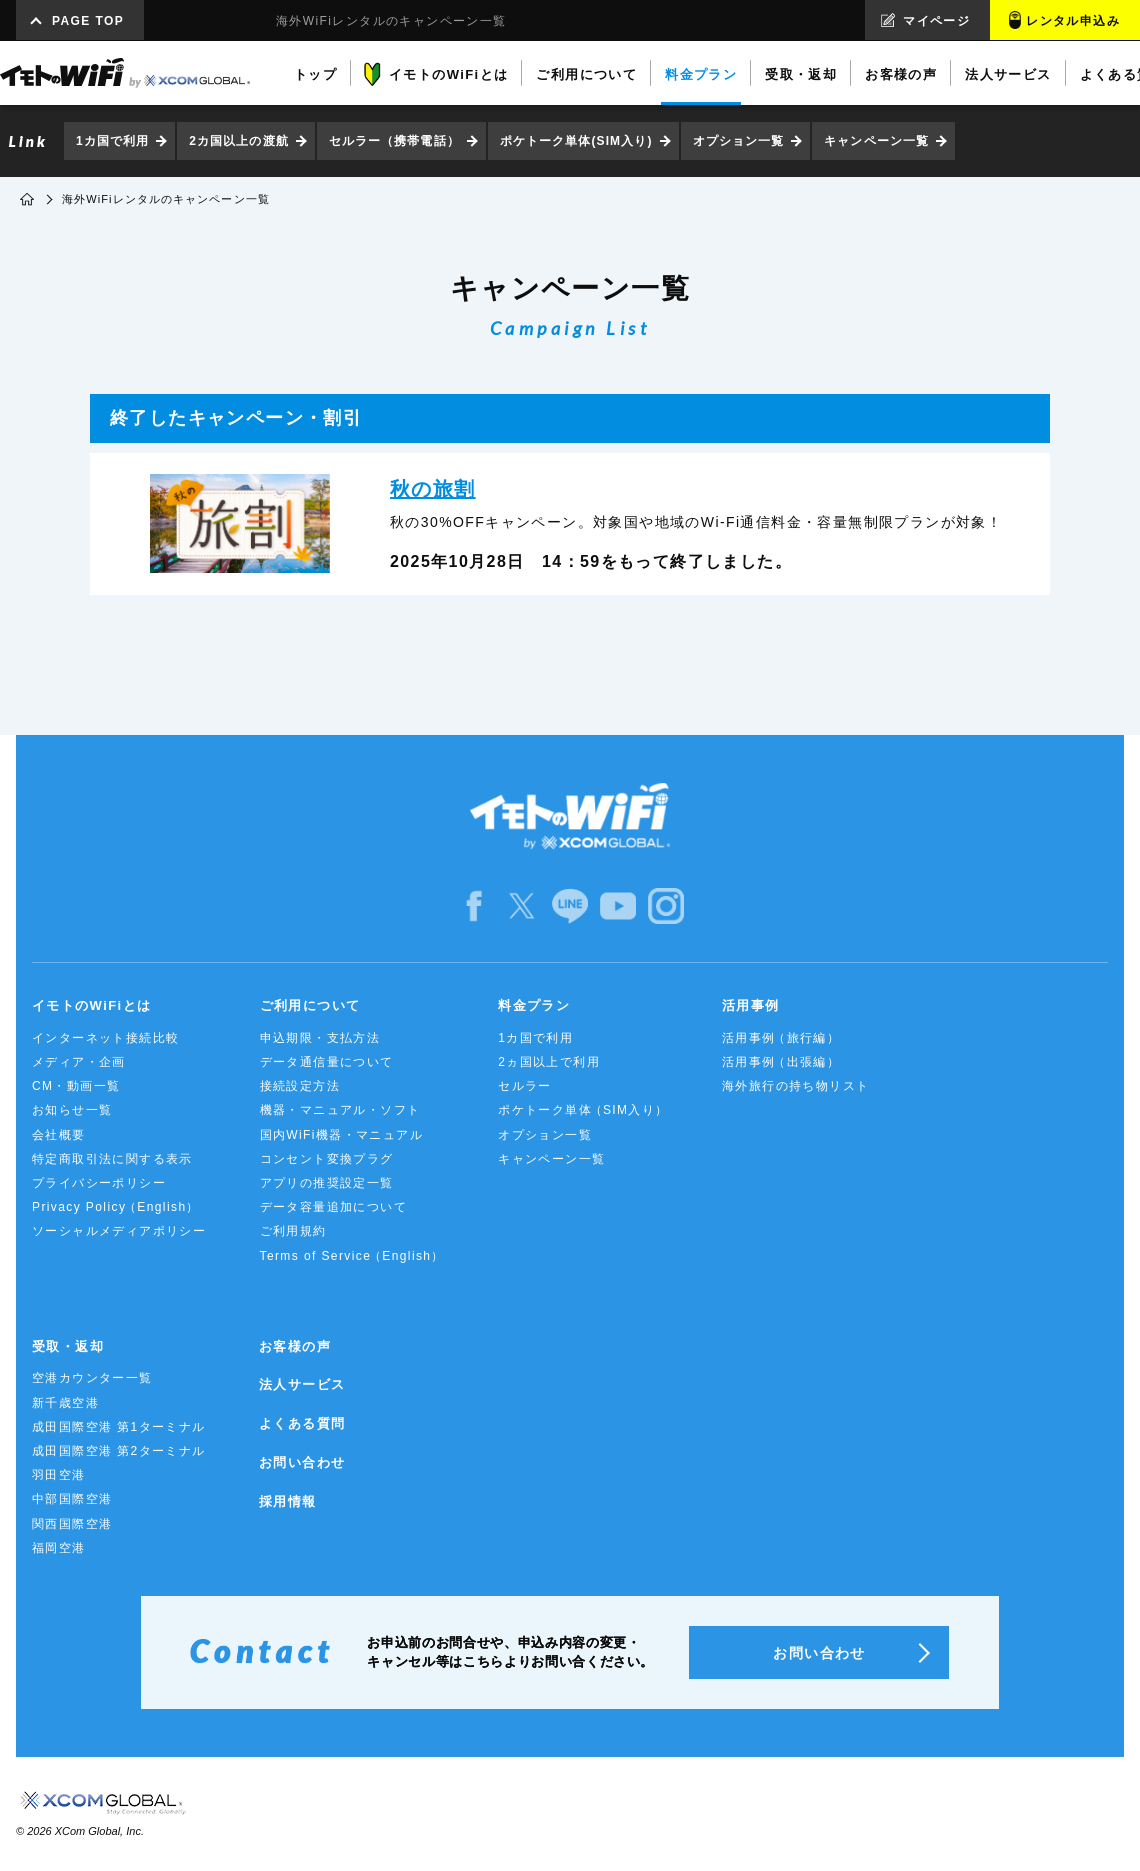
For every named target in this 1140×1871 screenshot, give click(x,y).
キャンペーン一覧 (876, 141)
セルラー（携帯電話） (394, 141)
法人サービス (302, 1384)
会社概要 (59, 1135)
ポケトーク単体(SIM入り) (576, 141)
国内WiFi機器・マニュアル (342, 1135)
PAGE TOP (88, 21)
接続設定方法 (300, 1086)
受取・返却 (68, 1346)
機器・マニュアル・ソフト (340, 1110)
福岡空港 (59, 1548)
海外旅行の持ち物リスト (795, 1086)
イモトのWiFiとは (91, 1005)
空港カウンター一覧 (92, 1378)
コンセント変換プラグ (327, 1159)
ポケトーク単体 (583, 1110)
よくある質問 (302, 1423)
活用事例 (751, 1005)
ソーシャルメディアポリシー (119, 1231)
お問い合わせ (302, 1462)
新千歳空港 (65, 1403)
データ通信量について (327, 1062)
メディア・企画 (79, 1062)
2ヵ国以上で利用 (549, 1062)
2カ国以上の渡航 (238, 141)
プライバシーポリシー (99, 1183)
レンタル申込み (1073, 21)
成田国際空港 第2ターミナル (119, 1451)
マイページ (936, 21)
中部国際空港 (72, 1499)
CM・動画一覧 (76, 1086)
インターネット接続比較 (105, 1038)
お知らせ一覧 (72, 1110)
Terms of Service (352, 1256)
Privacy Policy (116, 1207)
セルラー (525, 1086)
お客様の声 (295, 1346)
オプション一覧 (739, 141)
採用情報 (288, 1501)
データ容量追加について (333, 1207)
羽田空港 (59, 1475)
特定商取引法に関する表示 (112, 1159)
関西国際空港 (72, 1524)
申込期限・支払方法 (320, 1038)
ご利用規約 (293, 1231)
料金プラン (534, 1005)
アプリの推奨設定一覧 (327, 1183)
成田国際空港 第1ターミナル (119, 1427)
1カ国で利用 (112, 141)
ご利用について (310, 1005)
